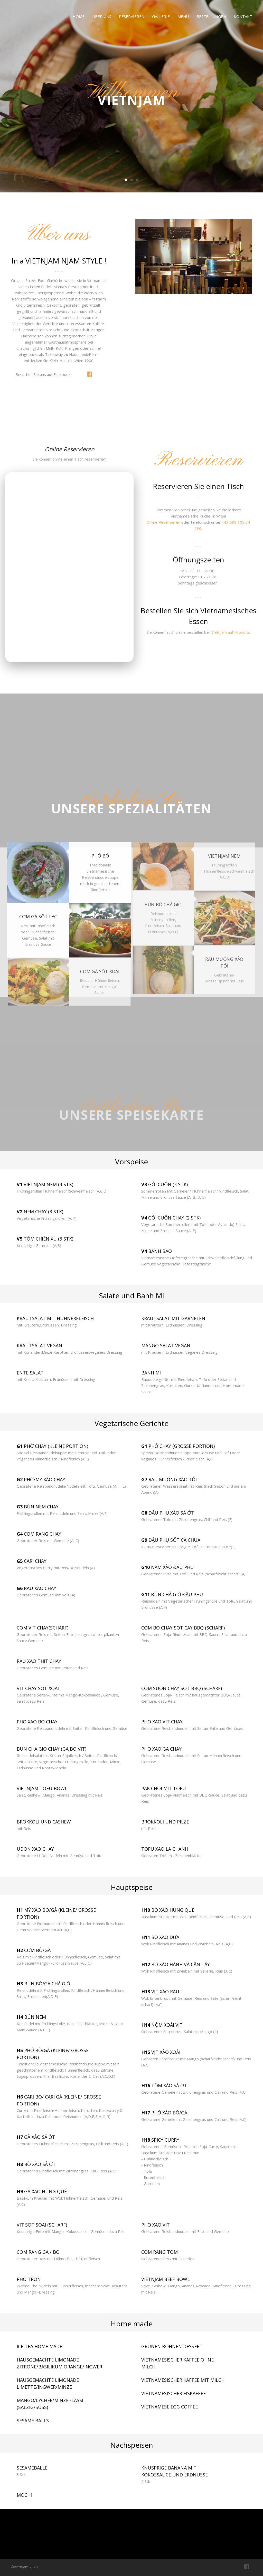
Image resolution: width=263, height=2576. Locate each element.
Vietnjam (22, 15)
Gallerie (161, 16)
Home (78, 16)
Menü (183, 16)
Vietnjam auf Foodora (230, 641)
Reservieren (131, 16)
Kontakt (243, 16)
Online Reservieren (163, 531)
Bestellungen (211, 16)
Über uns (101, 16)
